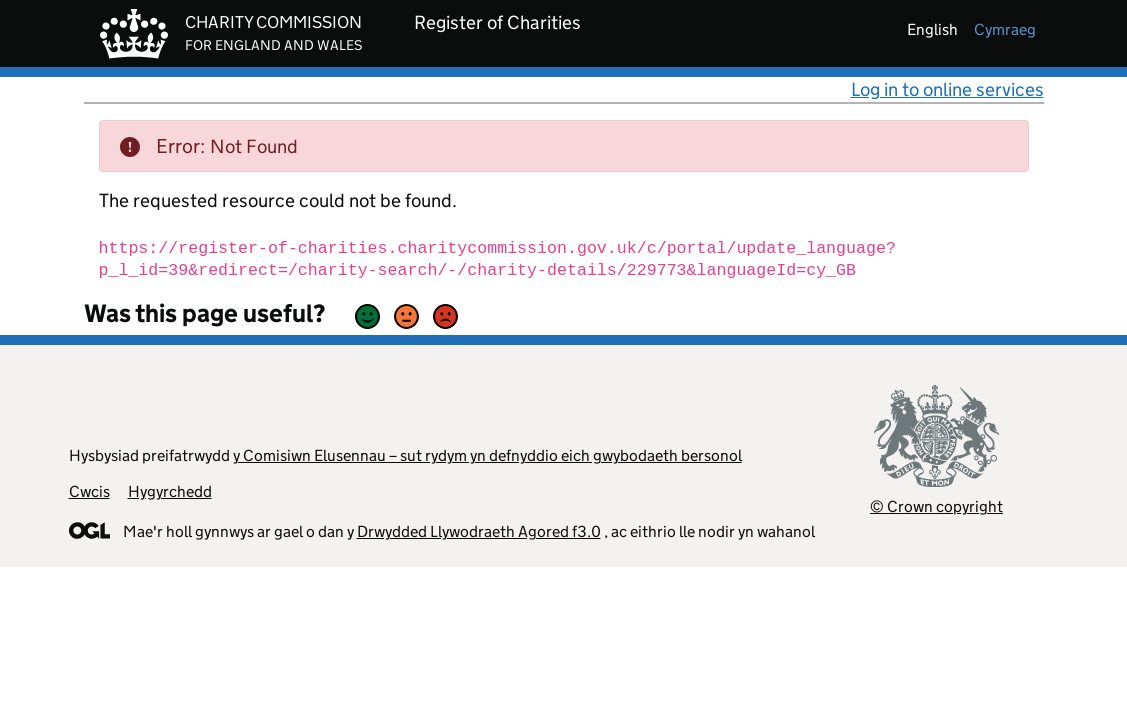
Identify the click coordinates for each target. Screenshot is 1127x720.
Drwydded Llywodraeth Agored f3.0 (479, 531)
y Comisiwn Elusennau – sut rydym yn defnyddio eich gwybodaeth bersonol (487, 455)
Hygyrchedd (170, 491)
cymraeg (1005, 29)
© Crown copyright (936, 506)
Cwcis (89, 491)
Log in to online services (947, 89)
